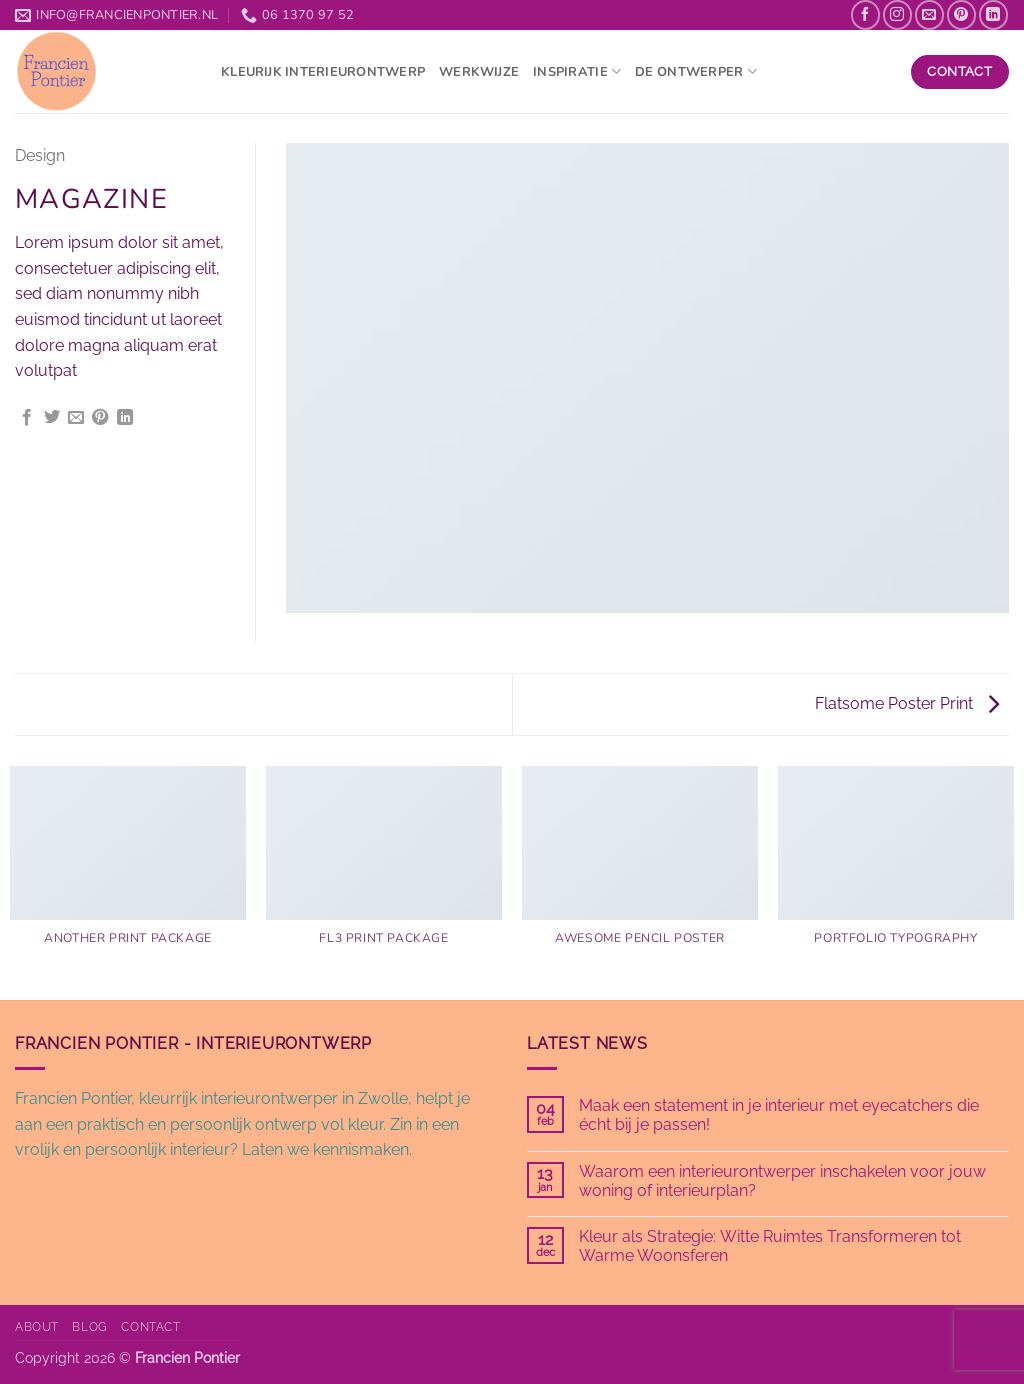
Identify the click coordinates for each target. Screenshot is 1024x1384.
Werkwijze (479, 72)
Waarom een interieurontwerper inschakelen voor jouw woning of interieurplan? (782, 1181)
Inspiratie (577, 71)
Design (40, 155)
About (37, 1326)
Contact (150, 1326)
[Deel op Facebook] (27, 418)
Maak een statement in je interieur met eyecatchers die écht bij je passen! (779, 1115)
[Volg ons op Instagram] (897, 14)
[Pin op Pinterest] (100, 418)
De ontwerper (696, 71)
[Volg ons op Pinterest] (961, 14)
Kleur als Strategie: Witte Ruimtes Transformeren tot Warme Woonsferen (770, 1246)
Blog (89, 1326)
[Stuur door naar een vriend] (76, 418)
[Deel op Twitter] (52, 418)
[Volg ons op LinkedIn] (993, 14)
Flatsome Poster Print (907, 703)
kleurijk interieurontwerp (323, 72)
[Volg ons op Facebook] (865, 14)
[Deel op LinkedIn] (125, 418)
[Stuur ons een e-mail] (929, 14)
